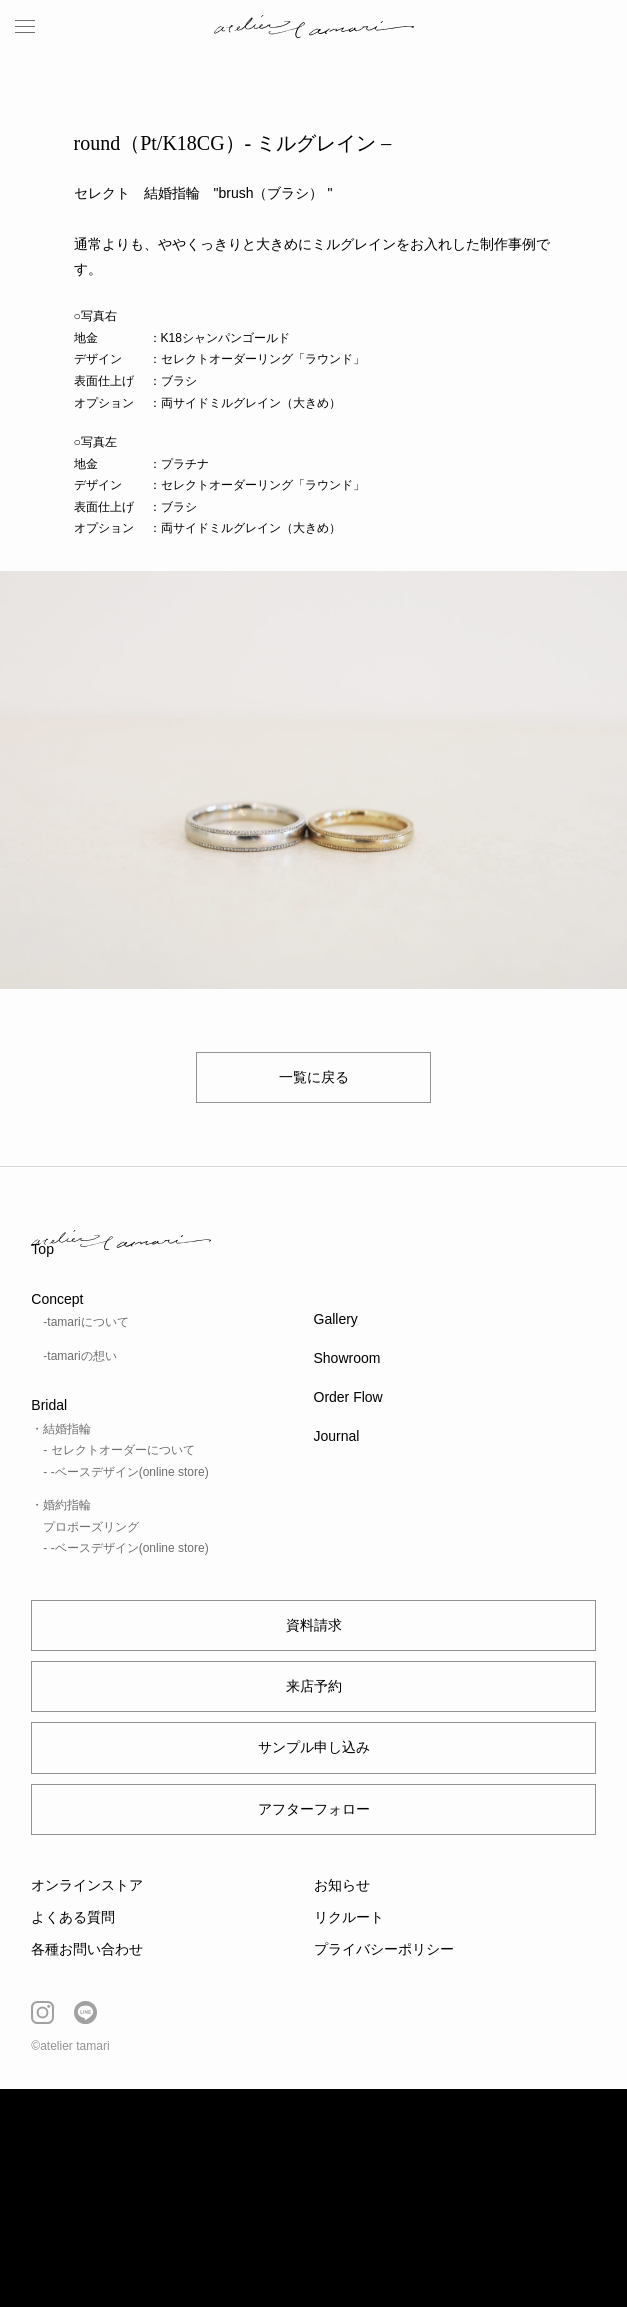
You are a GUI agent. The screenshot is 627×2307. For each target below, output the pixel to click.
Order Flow (348, 1397)
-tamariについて (85, 1322)
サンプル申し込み (314, 1747)
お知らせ (342, 1885)
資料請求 (314, 1625)
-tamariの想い (79, 1356)
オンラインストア (87, 1885)
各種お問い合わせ (87, 1949)
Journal (337, 1436)
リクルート (349, 1917)
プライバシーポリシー (384, 1949)
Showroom (347, 1358)
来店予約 (314, 1686)
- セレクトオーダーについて (118, 1450)
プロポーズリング (91, 1527)
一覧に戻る (314, 1077)
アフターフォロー (314, 1809)
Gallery (336, 1319)
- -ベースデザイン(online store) (125, 1472)
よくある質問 (73, 1917)
